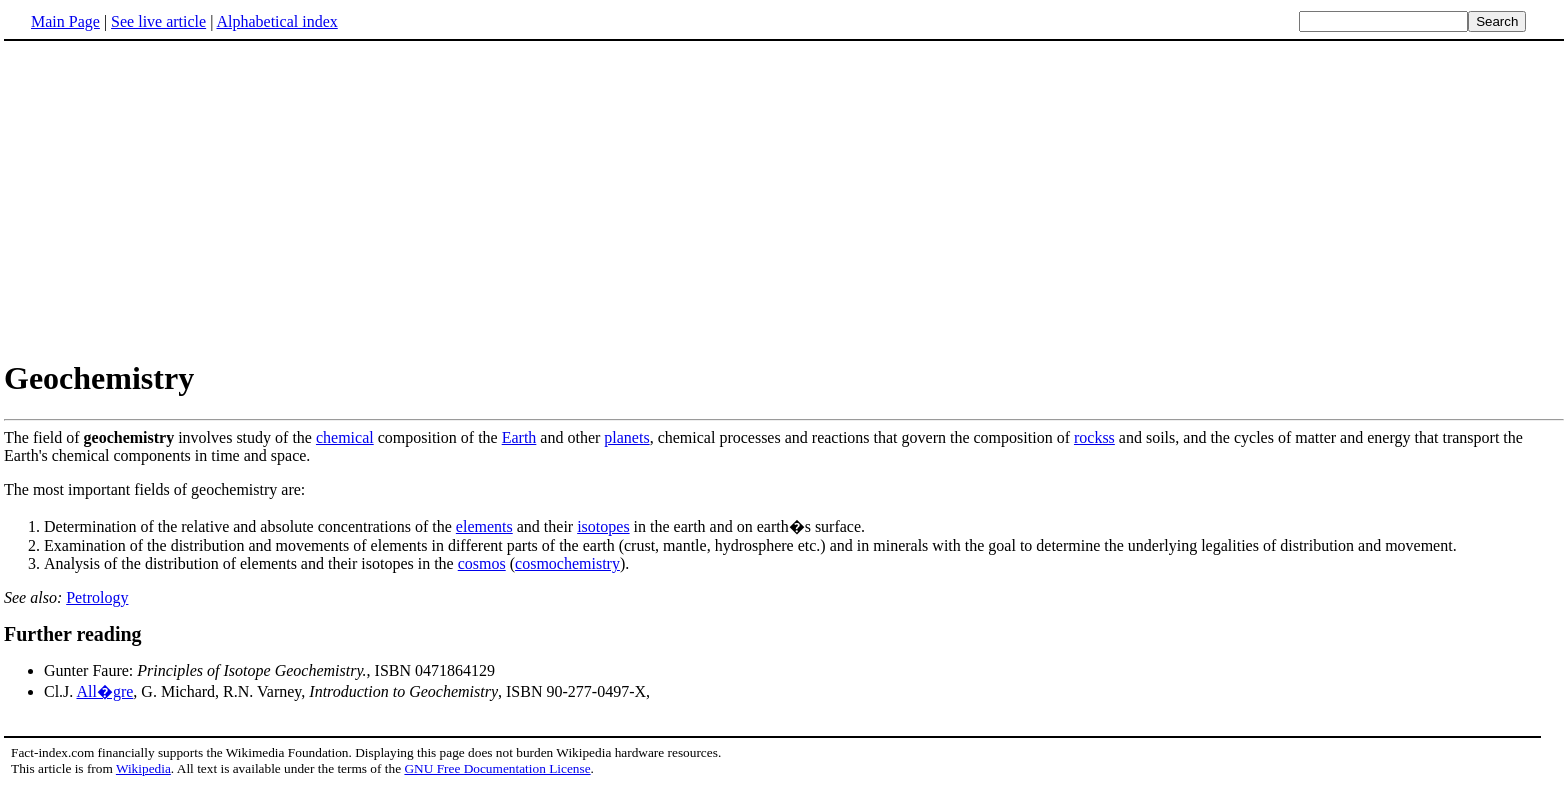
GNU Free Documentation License (497, 768)
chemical (345, 437)
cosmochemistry (567, 563)
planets (626, 437)
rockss (1094, 437)
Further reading (73, 634)
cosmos (482, 563)
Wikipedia (143, 768)
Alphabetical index (276, 21)
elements (484, 526)
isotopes (603, 526)
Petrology (97, 597)
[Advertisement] (784, 199)
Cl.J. (60, 691)
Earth (519, 437)
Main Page (65, 21)
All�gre (104, 691)
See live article (158, 21)
